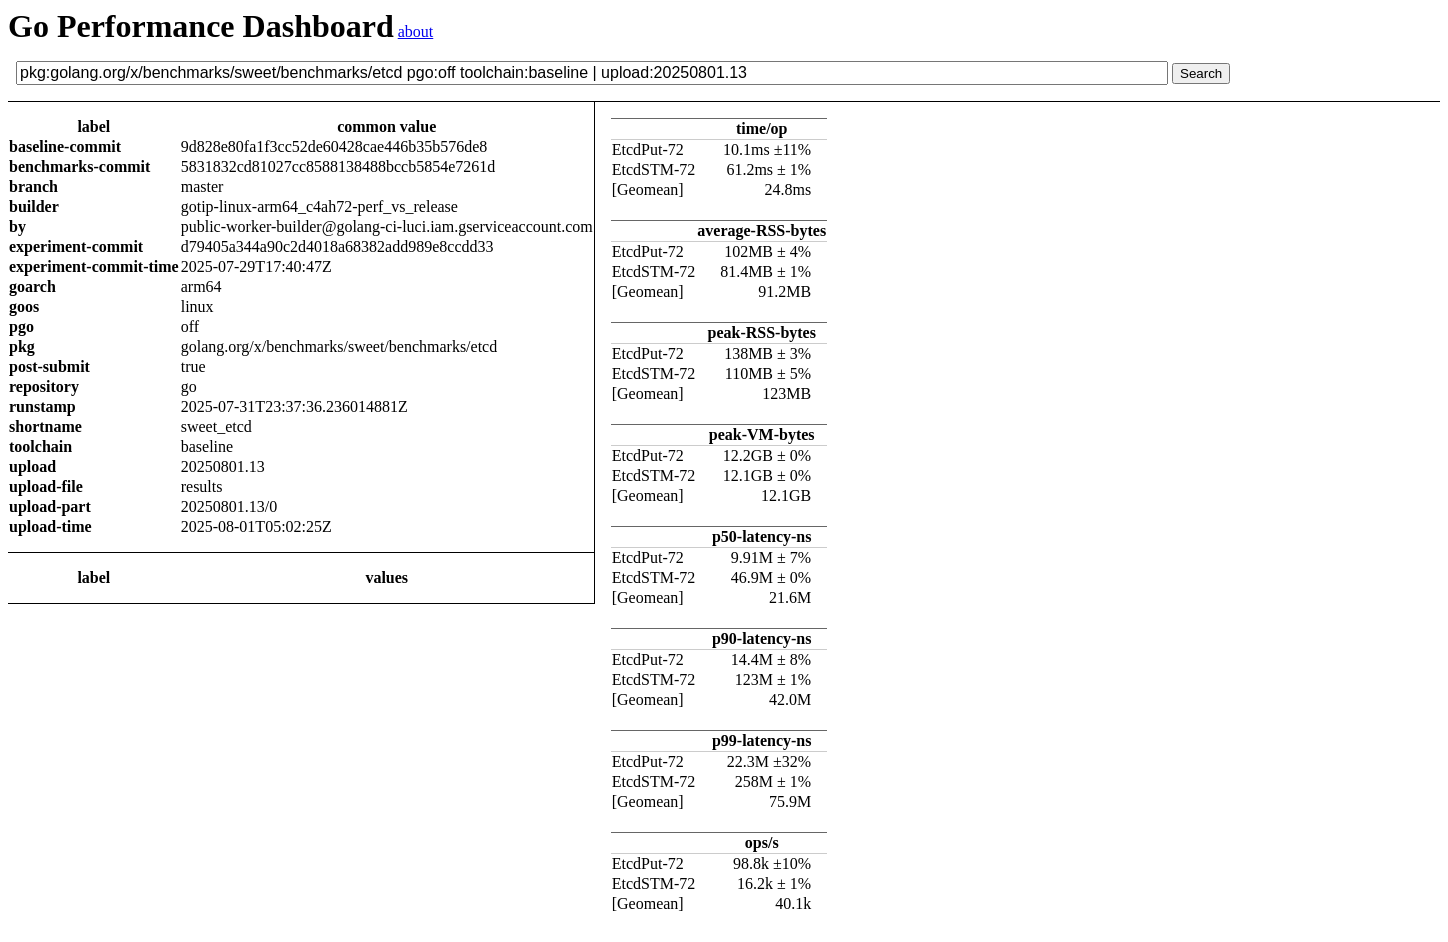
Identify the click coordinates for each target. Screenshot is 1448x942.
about (416, 31)
